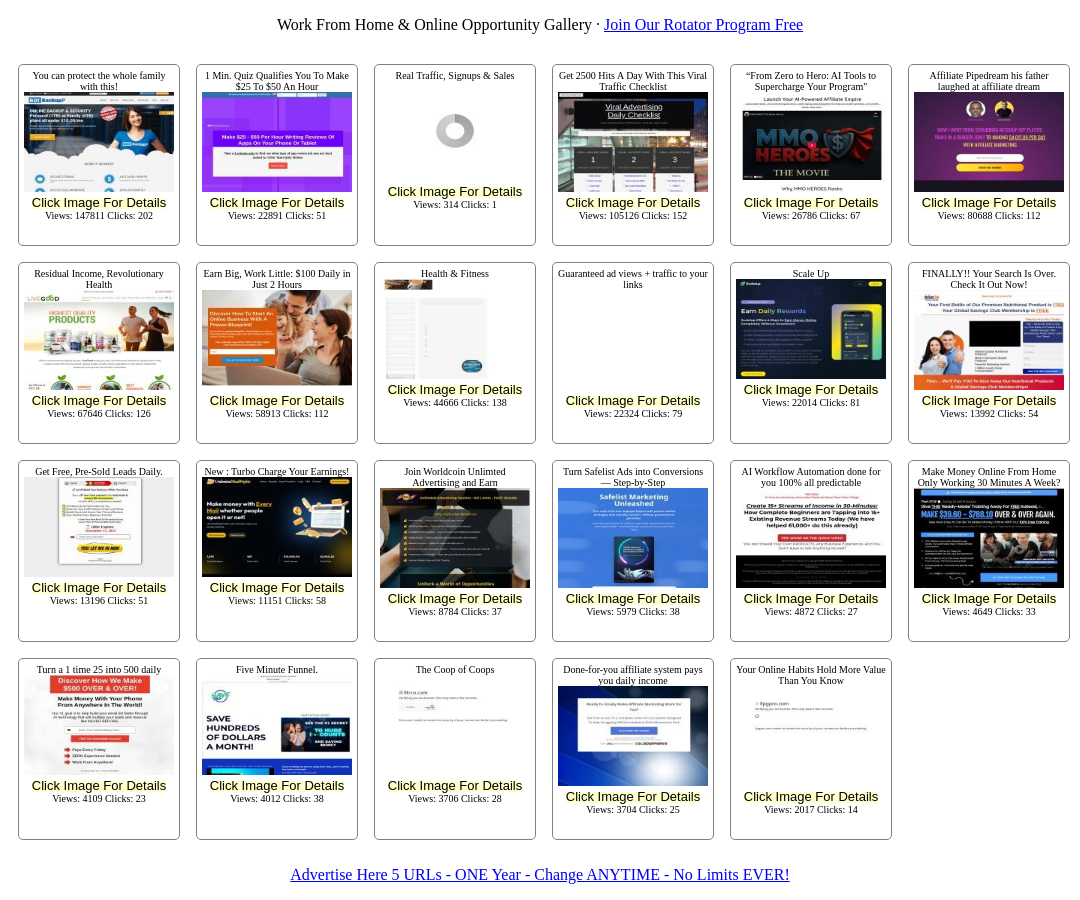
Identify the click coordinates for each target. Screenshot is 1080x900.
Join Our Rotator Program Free (703, 24)
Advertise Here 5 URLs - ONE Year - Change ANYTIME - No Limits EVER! (539, 874)
